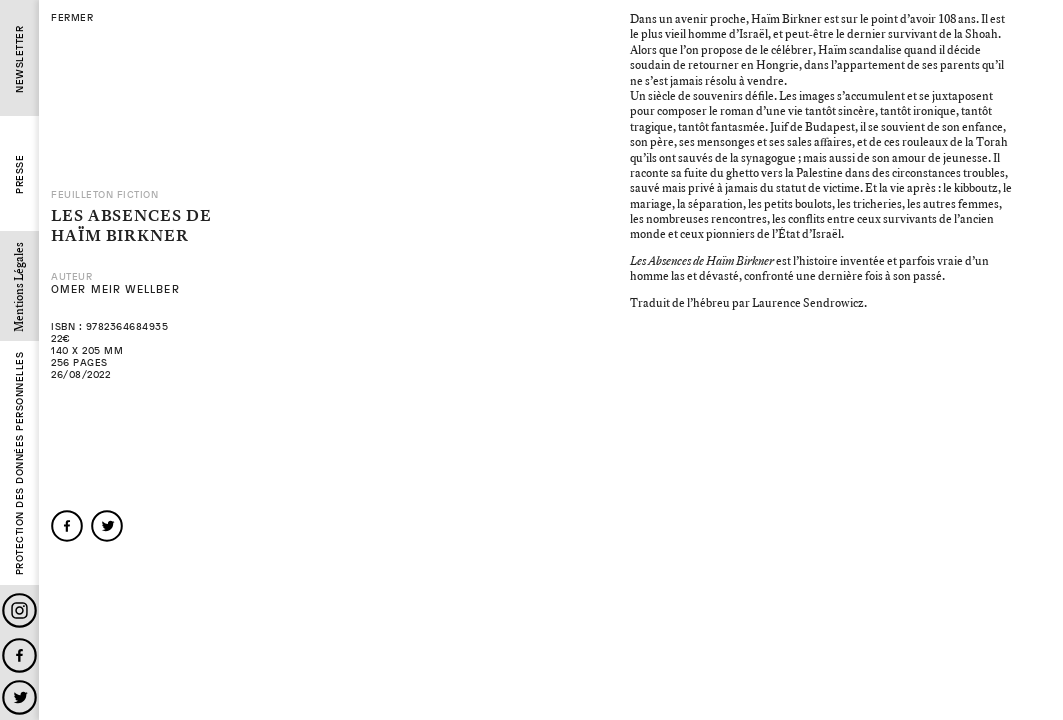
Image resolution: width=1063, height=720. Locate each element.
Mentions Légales (19, 287)
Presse (19, 174)
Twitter (19, 697)
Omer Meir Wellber (115, 289)
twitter (107, 526)
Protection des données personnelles (19, 464)
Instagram (19, 610)
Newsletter (19, 59)
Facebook (19, 655)
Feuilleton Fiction (104, 195)
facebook (67, 526)
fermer (72, 18)
